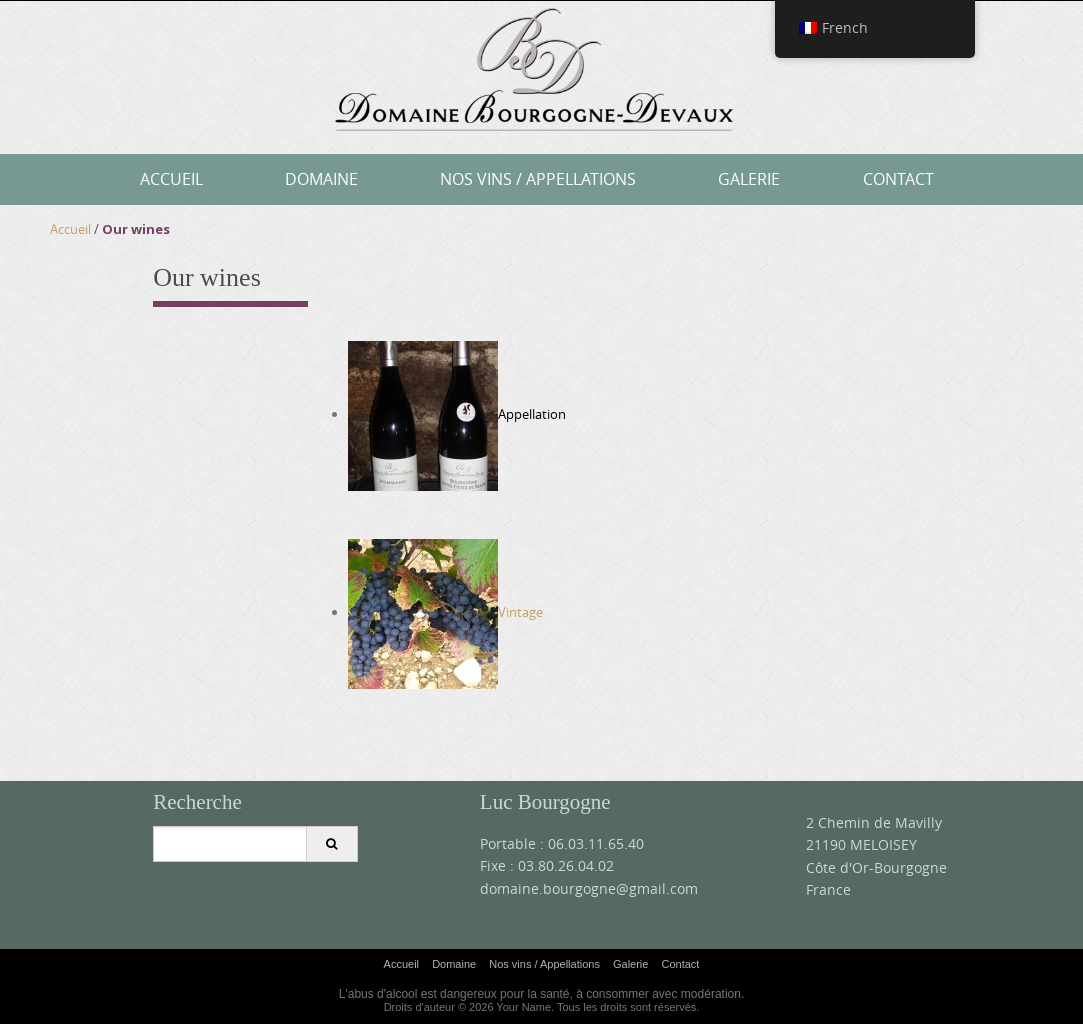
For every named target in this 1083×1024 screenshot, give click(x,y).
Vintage (445, 612)
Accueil (171, 179)
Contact (898, 179)
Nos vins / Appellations (538, 179)
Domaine (321, 179)
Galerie (749, 179)
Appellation (532, 414)
